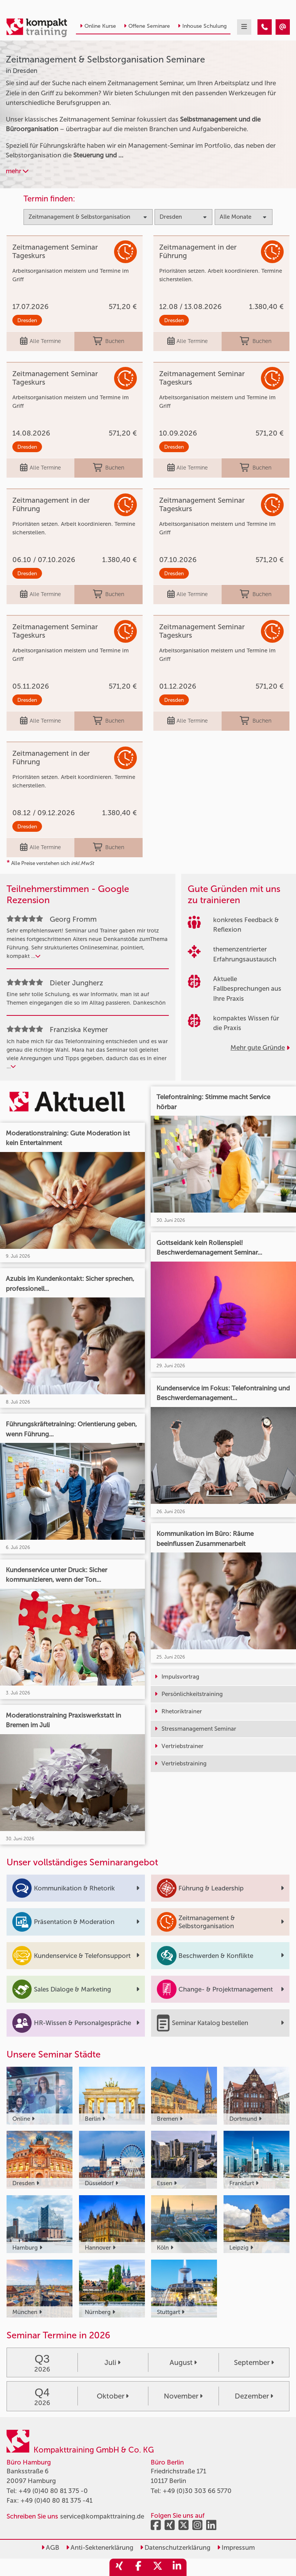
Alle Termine (40, 341)
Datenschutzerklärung (175, 2547)
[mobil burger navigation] (244, 27)
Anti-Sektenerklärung (99, 2547)
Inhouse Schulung (202, 26)
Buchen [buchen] (108, 341)
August (183, 2362)
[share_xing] (119, 2567)
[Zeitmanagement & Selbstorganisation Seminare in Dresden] (264, 27)
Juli (112, 2362)
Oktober (113, 2396)
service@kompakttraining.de (102, 2516)
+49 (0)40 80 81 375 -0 (53, 2491)
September (254, 2362)
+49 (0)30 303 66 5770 (197, 2491)
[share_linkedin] (177, 2567)
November (183, 2396)
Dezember (254, 2396)
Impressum (236, 2547)
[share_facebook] (138, 2567)
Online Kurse (98, 26)
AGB (50, 2547)
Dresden (27, 320)
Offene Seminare (147, 26)
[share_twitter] (157, 2567)
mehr (17, 171)
